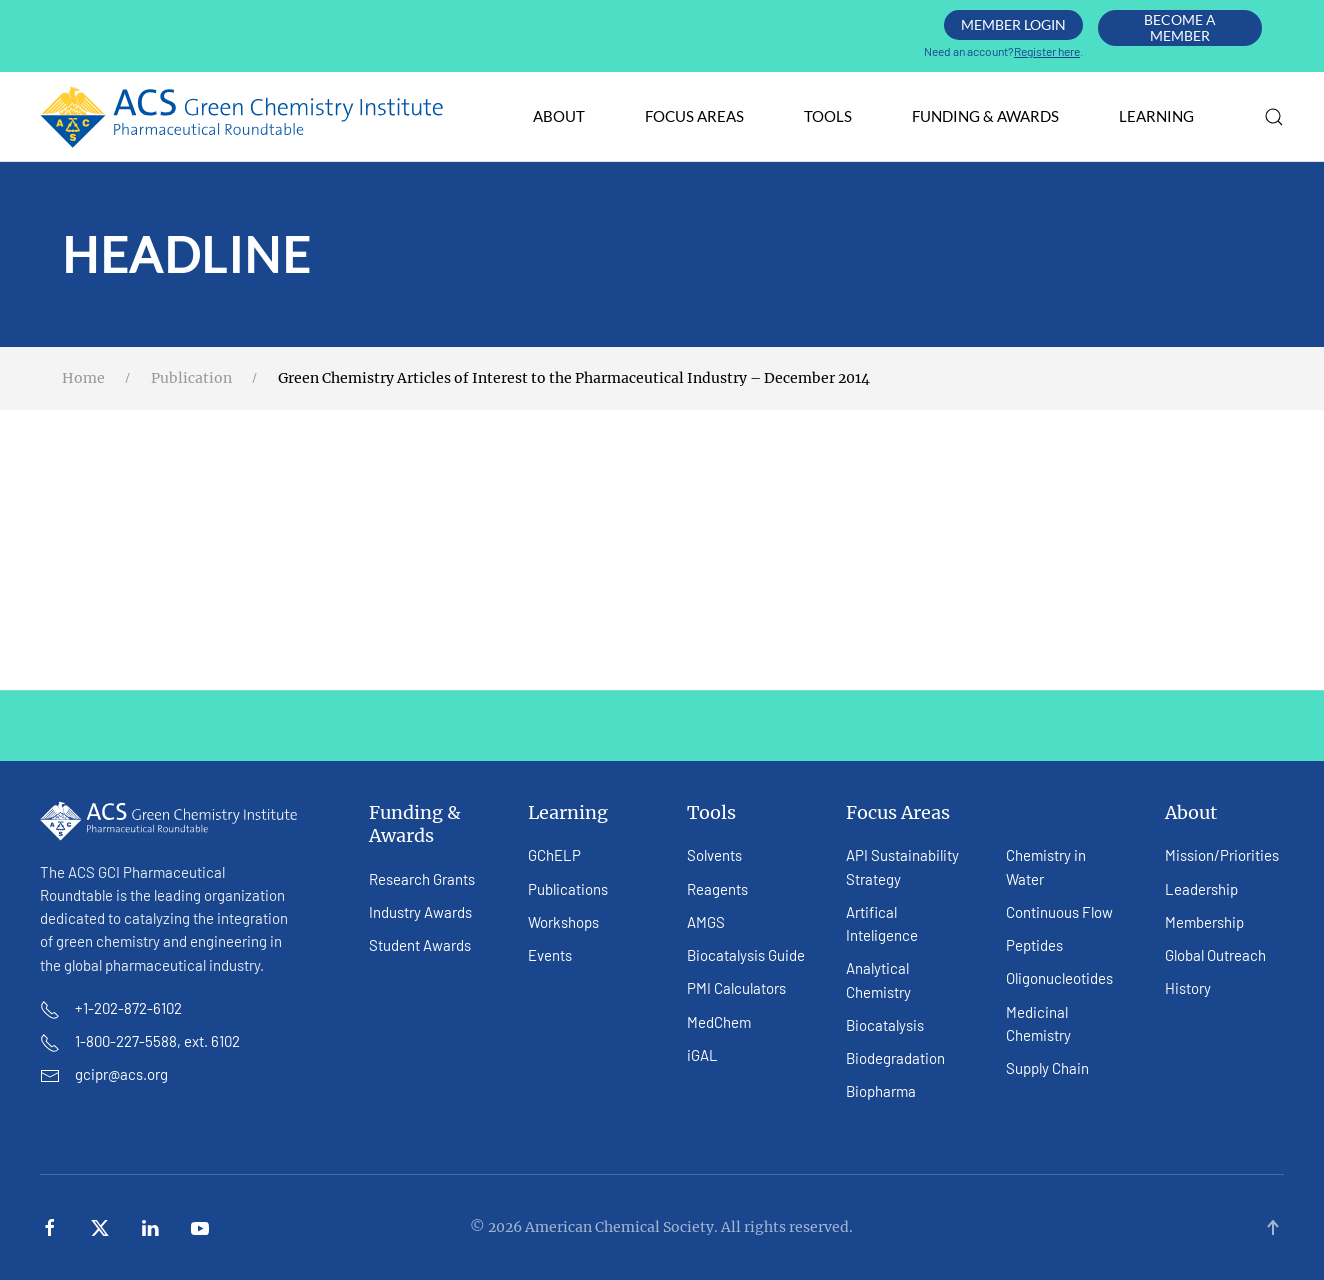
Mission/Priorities (1222, 855)
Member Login (1013, 24)
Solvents (714, 855)
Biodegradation (895, 1058)
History (1188, 988)
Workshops (563, 922)
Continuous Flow (1059, 912)
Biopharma (881, 1091)
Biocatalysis (885, 1025)
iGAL (702, 1055)
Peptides (1034, 945)
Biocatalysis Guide (746, 955)
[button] (1274, 117)
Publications (568, 889)
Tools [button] (828, 116)
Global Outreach (1215, 955)
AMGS (706, 922)
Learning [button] (1156, 116)
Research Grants (422, 879)
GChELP (554, 855)
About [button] (559, 116)
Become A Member (1180, 27)
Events (550, 955)
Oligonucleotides (1059, 978)
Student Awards (420, 945)
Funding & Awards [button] (985, 116)
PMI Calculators (736, 988)
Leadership (1201, 889)
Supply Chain (1047, 1068)
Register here (1047, 51)
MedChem (719, 1022)
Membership (1204, 922)
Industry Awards (420, 912)
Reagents (717, 889)
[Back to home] (242, 117)
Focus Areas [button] (694, 116)
